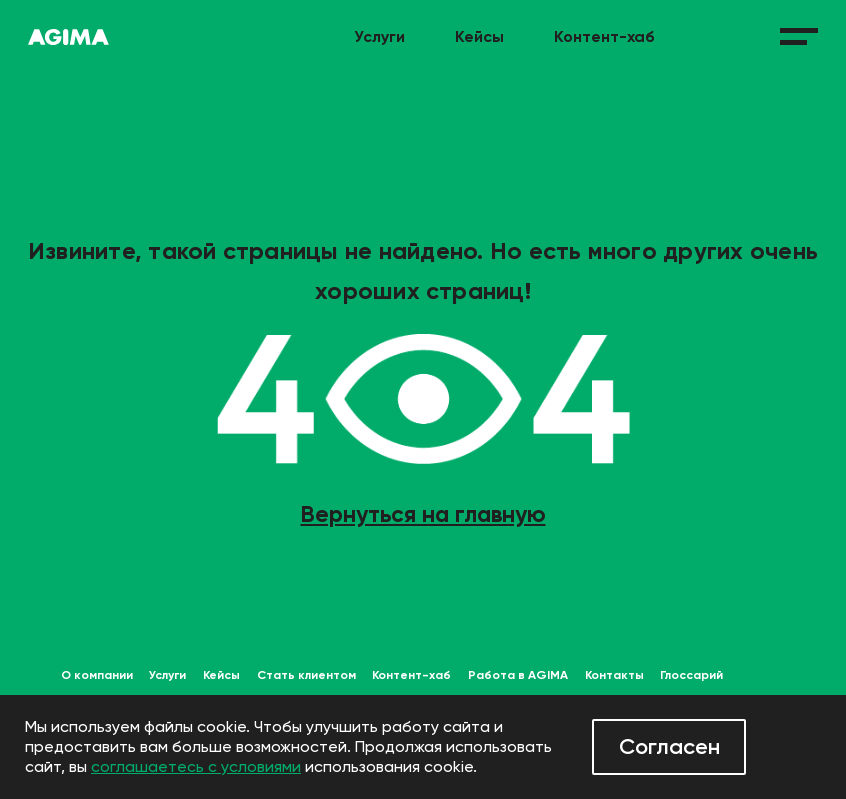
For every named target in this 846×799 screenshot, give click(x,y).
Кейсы (479, 37)
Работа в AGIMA (518, 675)
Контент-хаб (604, 37)
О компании (97, 675)
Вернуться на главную (423, 514)
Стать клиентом (306, 675)
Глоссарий (691, 675)
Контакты (614, 675)
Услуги (379, 37)
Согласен (669, 746)
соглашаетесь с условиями (196, 766)
